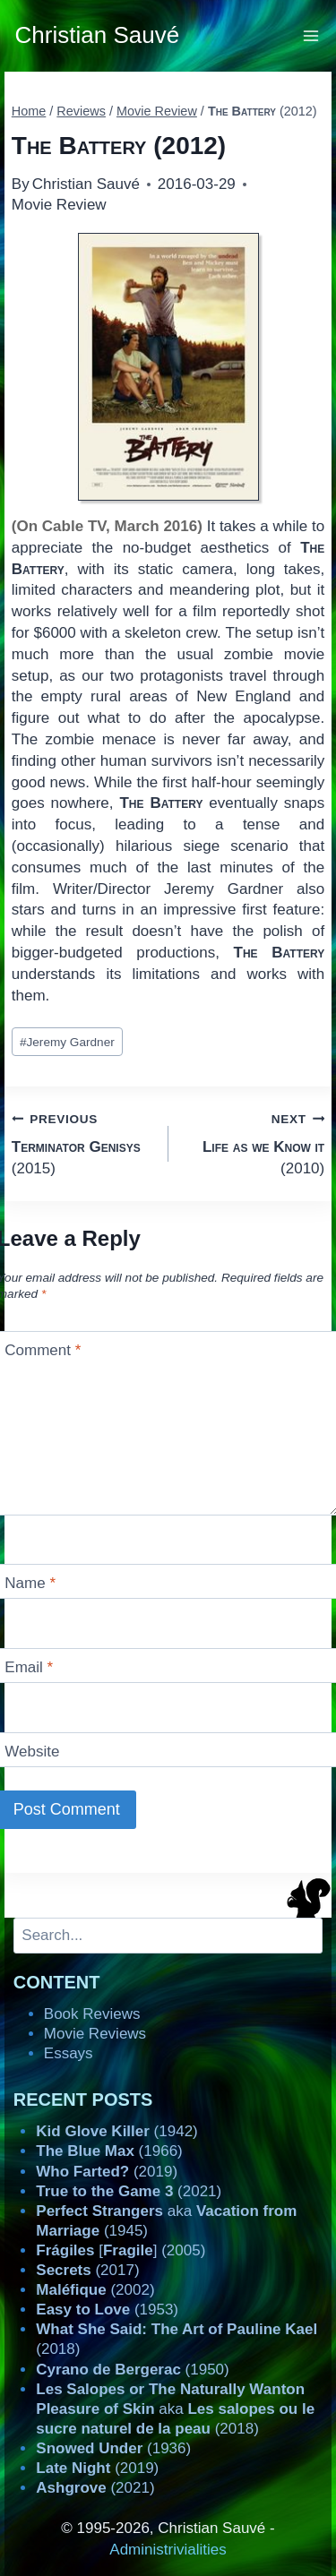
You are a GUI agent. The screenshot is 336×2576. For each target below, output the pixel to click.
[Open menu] (311, 35)
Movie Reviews (95, 2033)
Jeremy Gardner (67, 1042)
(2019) (106, 2171)
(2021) (128, 2191)
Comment (42, 1350)
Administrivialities (167, 2549)
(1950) (132, 2369)
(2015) (82, 1142)
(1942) (116, 2131)
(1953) (107, 2309)
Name (30, 1583)
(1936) (113, 2448)
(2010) (254, 1142)
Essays (68, 2053)
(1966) (109, 2151)
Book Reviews (92, 2013)
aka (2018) (175, 2409)
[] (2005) (120, 2250)
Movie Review (59, 204)
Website (31, 1751)
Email (28, 1667)
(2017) (87, 2270)
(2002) (95, 2289)
